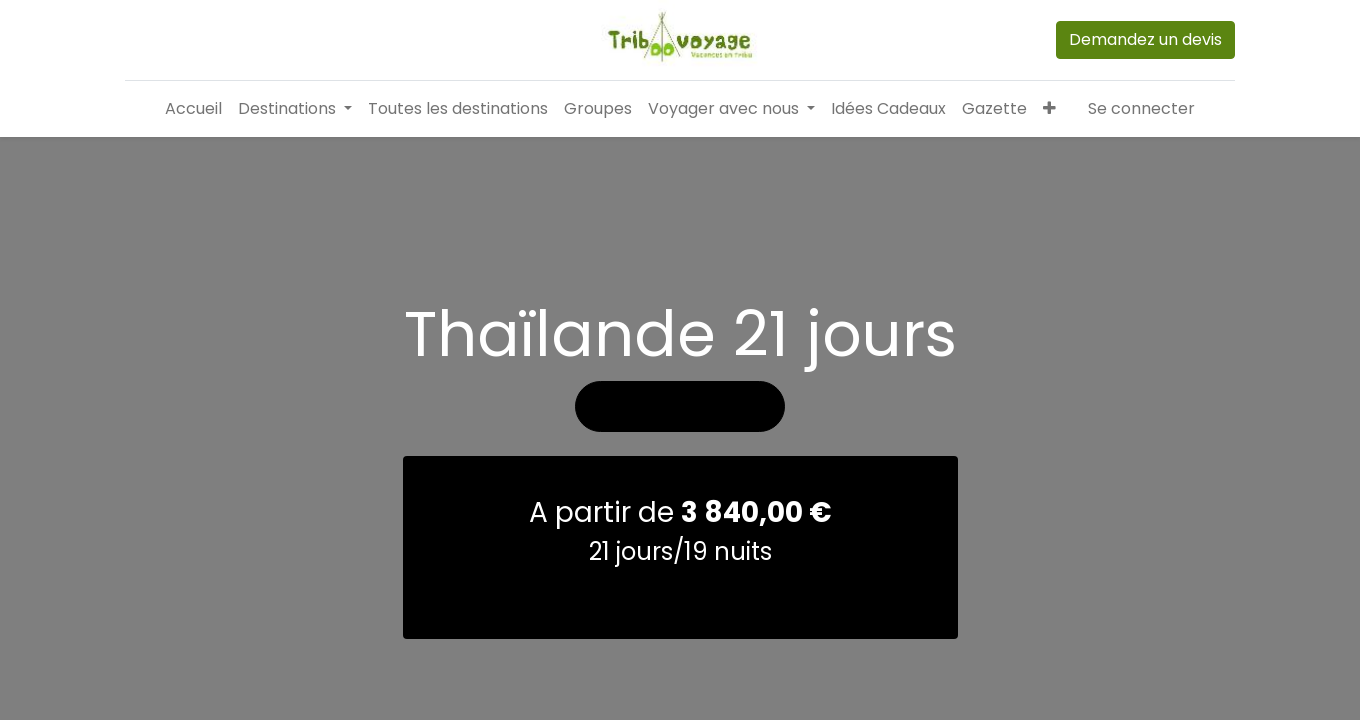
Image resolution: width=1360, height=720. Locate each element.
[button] (1049, 109)
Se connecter (1141, 108)
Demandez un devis (1145, 39)
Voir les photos (680, 475)
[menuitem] (193, 109)
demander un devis (680, 662)
